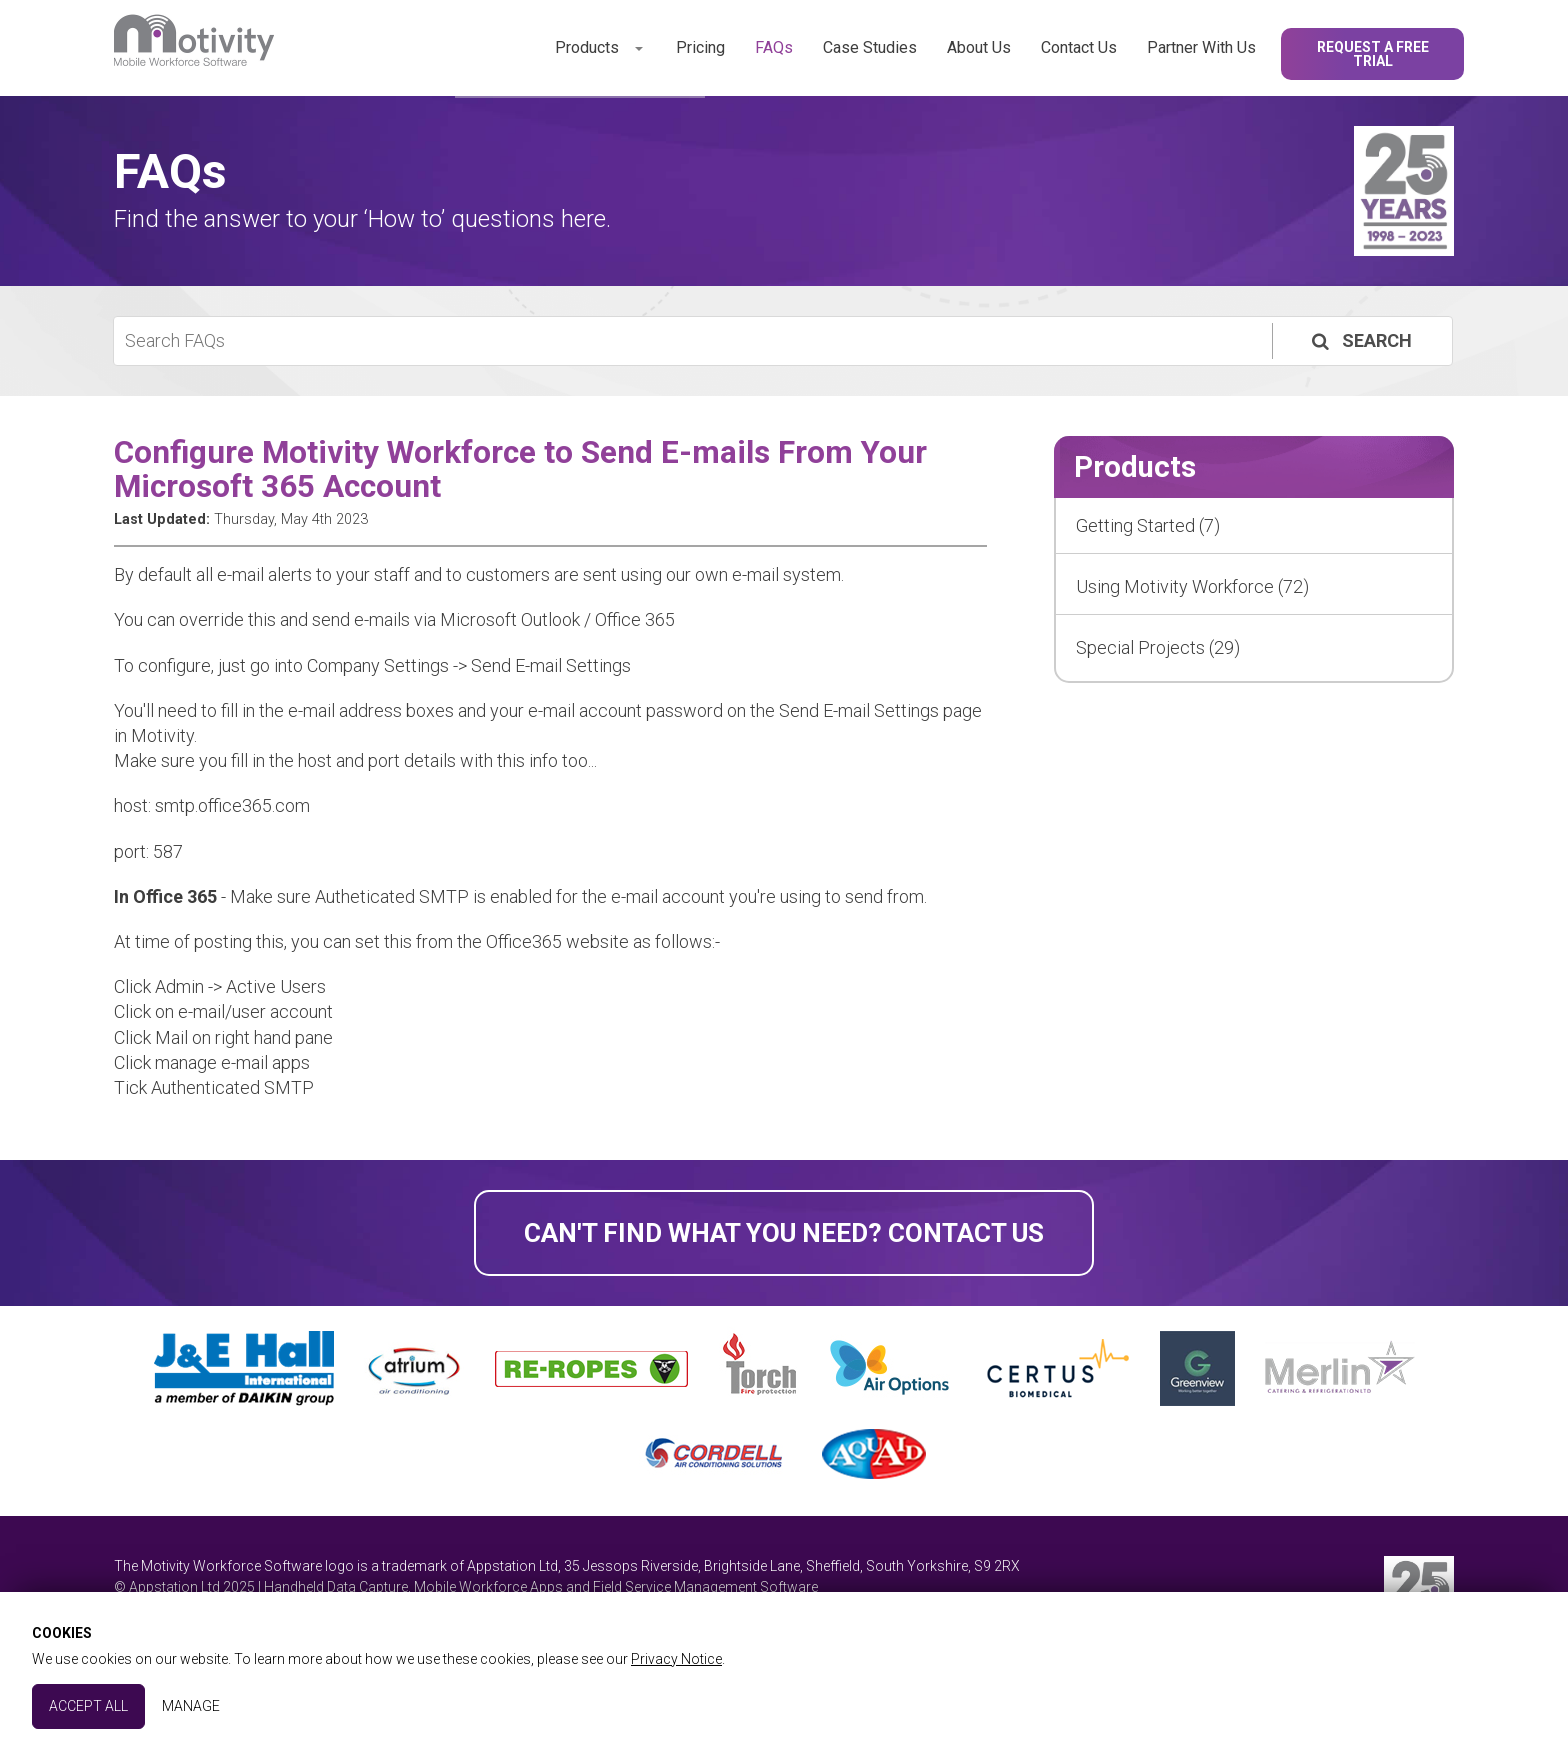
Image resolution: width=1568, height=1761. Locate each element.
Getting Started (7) (1148, 525)
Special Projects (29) (1158, 647)
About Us (979, 47)
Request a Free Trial (1373, 54)
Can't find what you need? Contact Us (784, 1233)
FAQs (774, 47)
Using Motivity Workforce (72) (1192, 586)
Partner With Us (1201, 47)
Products (587, 47)
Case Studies (870, 47)
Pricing (700, 47)
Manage (191, 1706)
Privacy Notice (676, 1659)
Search (1360, 340)
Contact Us (1079, 47)
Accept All (88, 1706)
